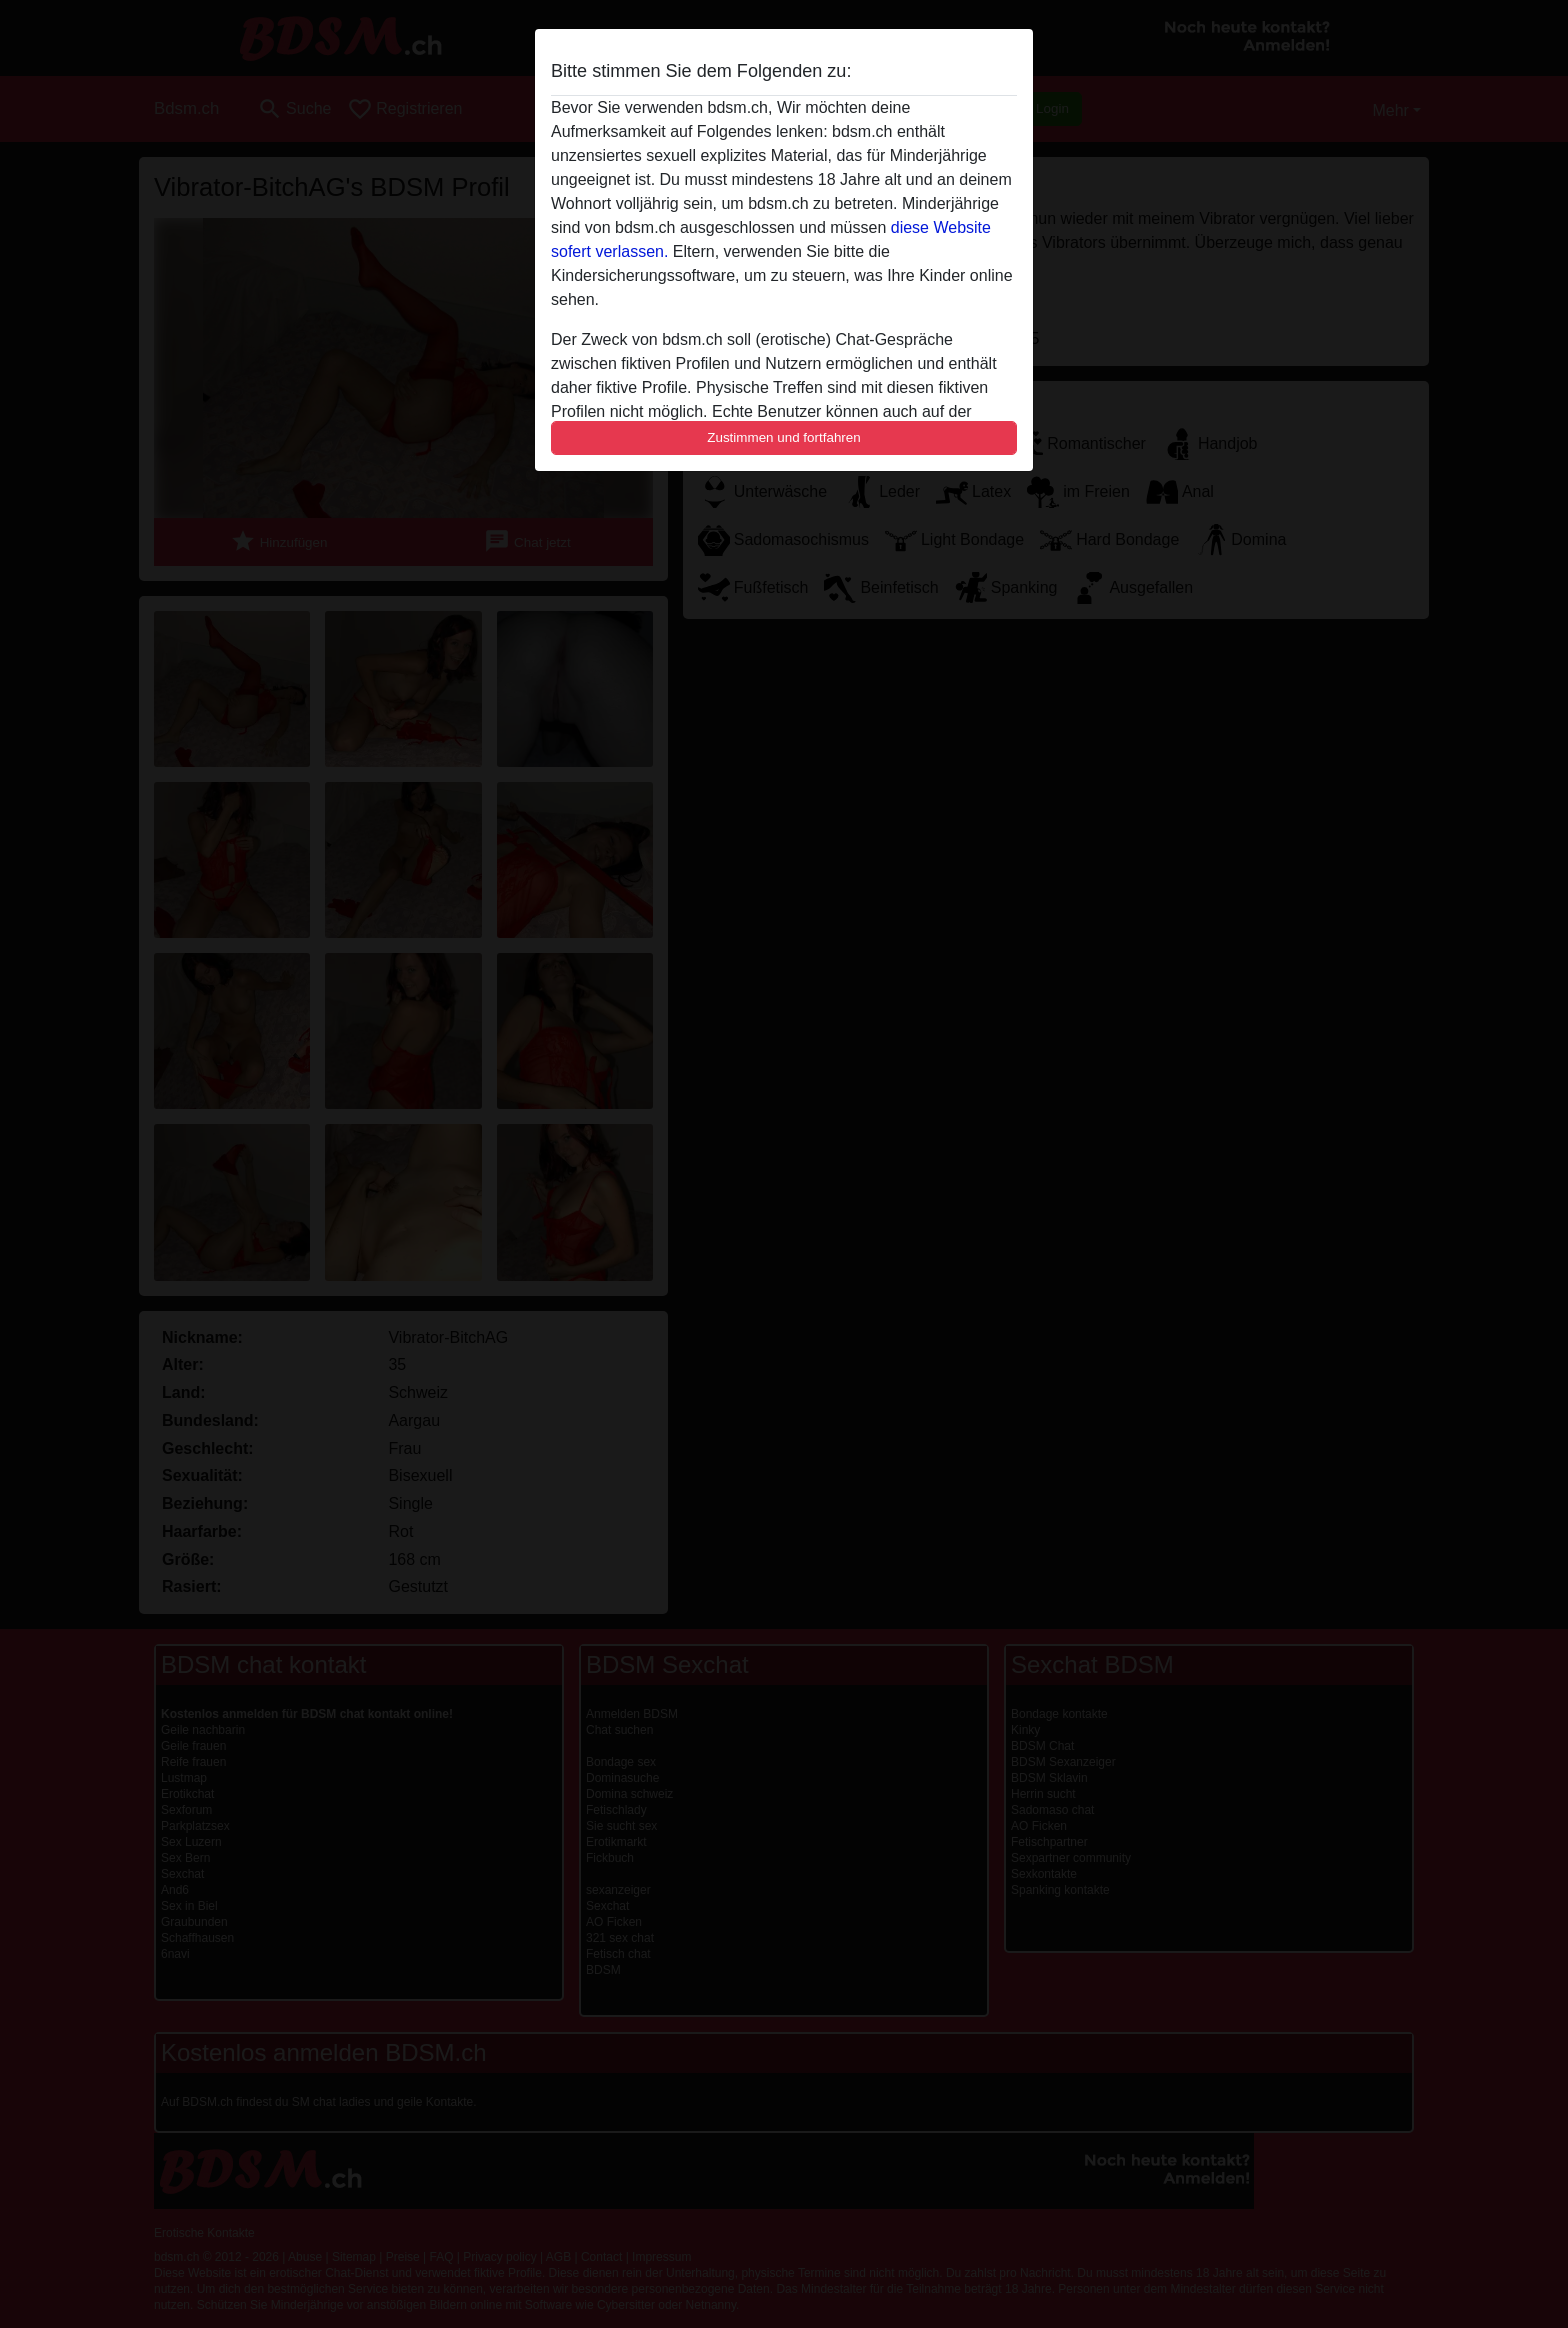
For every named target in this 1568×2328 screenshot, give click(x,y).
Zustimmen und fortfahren (784, 437)
